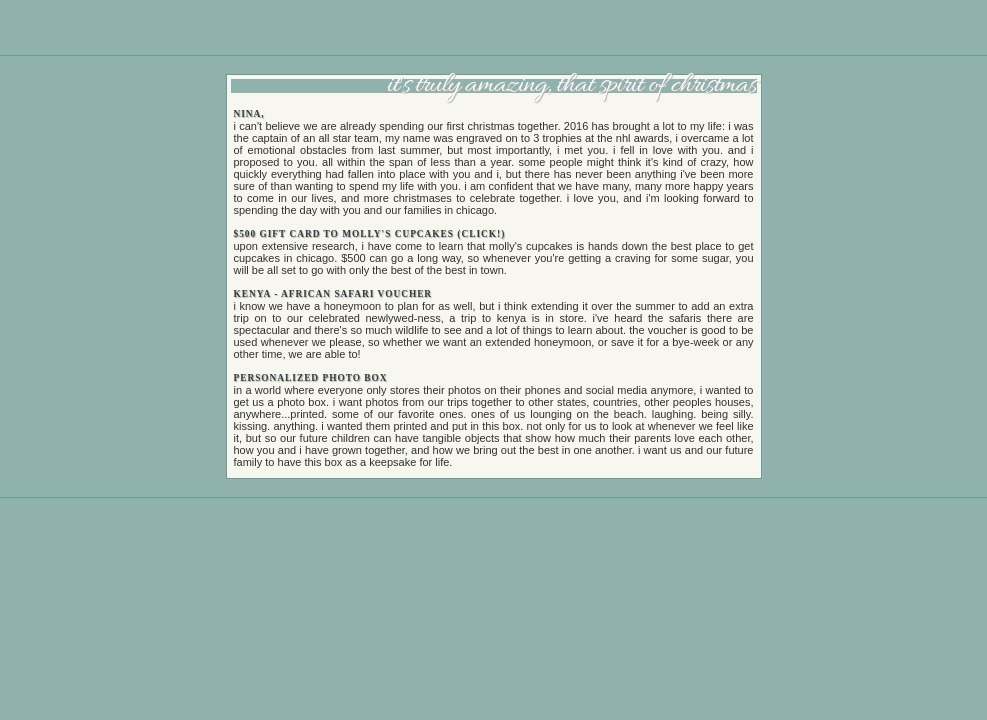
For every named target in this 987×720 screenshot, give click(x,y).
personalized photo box (311, 378)
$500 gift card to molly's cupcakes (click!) (370, 234)
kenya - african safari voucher (333, 294)
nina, (249, 114)
